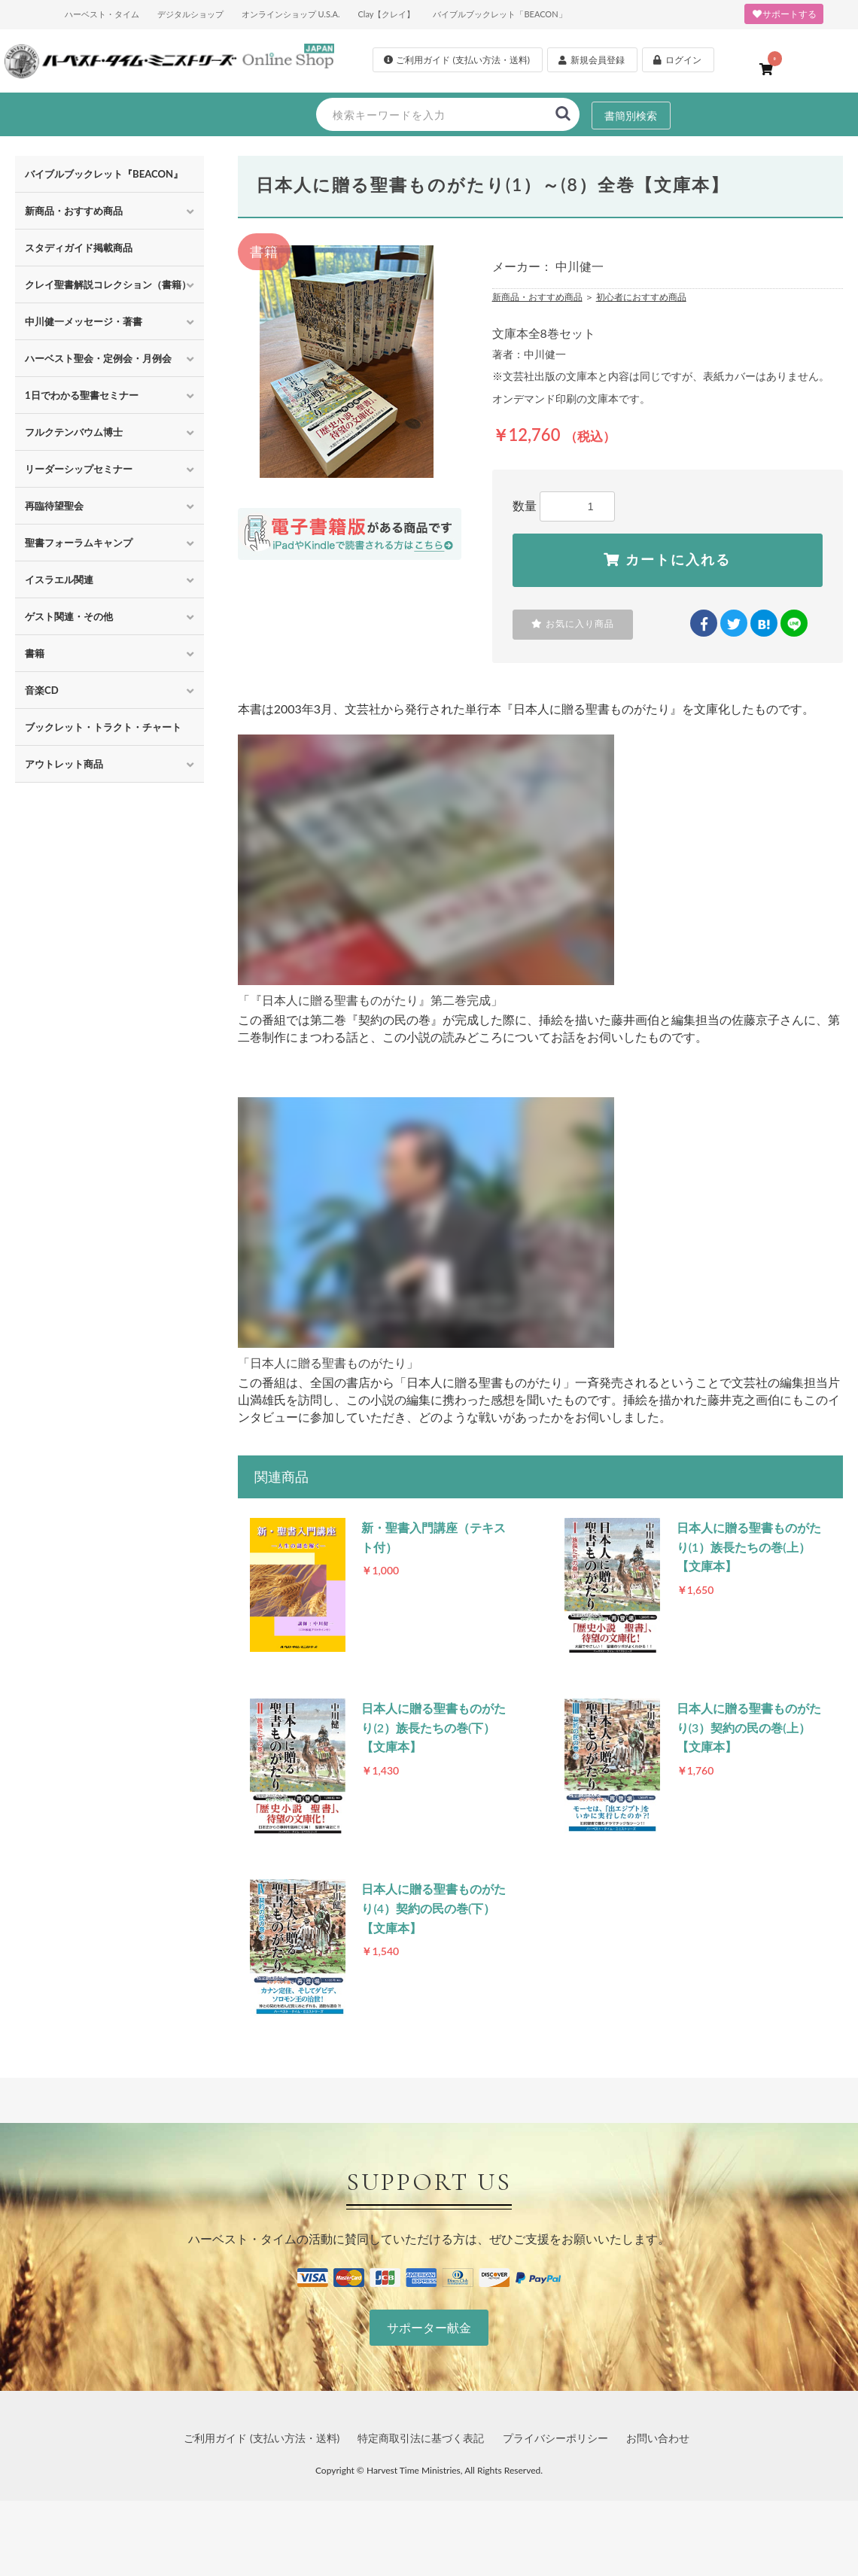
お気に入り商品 (572, 624)
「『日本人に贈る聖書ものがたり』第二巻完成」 (370, 1000)
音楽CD (42, 690)
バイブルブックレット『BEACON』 (104, 174)
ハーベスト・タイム (102, 14)
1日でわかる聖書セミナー (81, 395)
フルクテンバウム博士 (74, 432)
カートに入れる (667, 559)
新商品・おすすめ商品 (74, 211)
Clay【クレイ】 (386, 14)
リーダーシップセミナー (78, 469)
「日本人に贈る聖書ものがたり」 (328, 1362)
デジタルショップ (190, 14)
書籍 (34, 653)
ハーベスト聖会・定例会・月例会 (98, 358)
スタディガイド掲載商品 (78, 248)
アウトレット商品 (64, 764)
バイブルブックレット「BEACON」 (499, 14)
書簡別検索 (630, 114)
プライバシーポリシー (555, 2438)
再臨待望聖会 (54, 506)
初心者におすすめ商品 (641, 297)
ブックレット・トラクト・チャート (103, 727)
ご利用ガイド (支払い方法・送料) (261, 2438)
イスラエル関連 (59, 579)
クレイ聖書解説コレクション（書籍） (108, 284)
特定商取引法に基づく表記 (421, 2438)
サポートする (784, 14)
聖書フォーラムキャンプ (78, 543)
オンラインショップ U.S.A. (291, 14)
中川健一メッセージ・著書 (83, 321)
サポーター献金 (429, 2329)
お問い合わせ (657, 2438)
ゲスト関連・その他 (69, 616)
